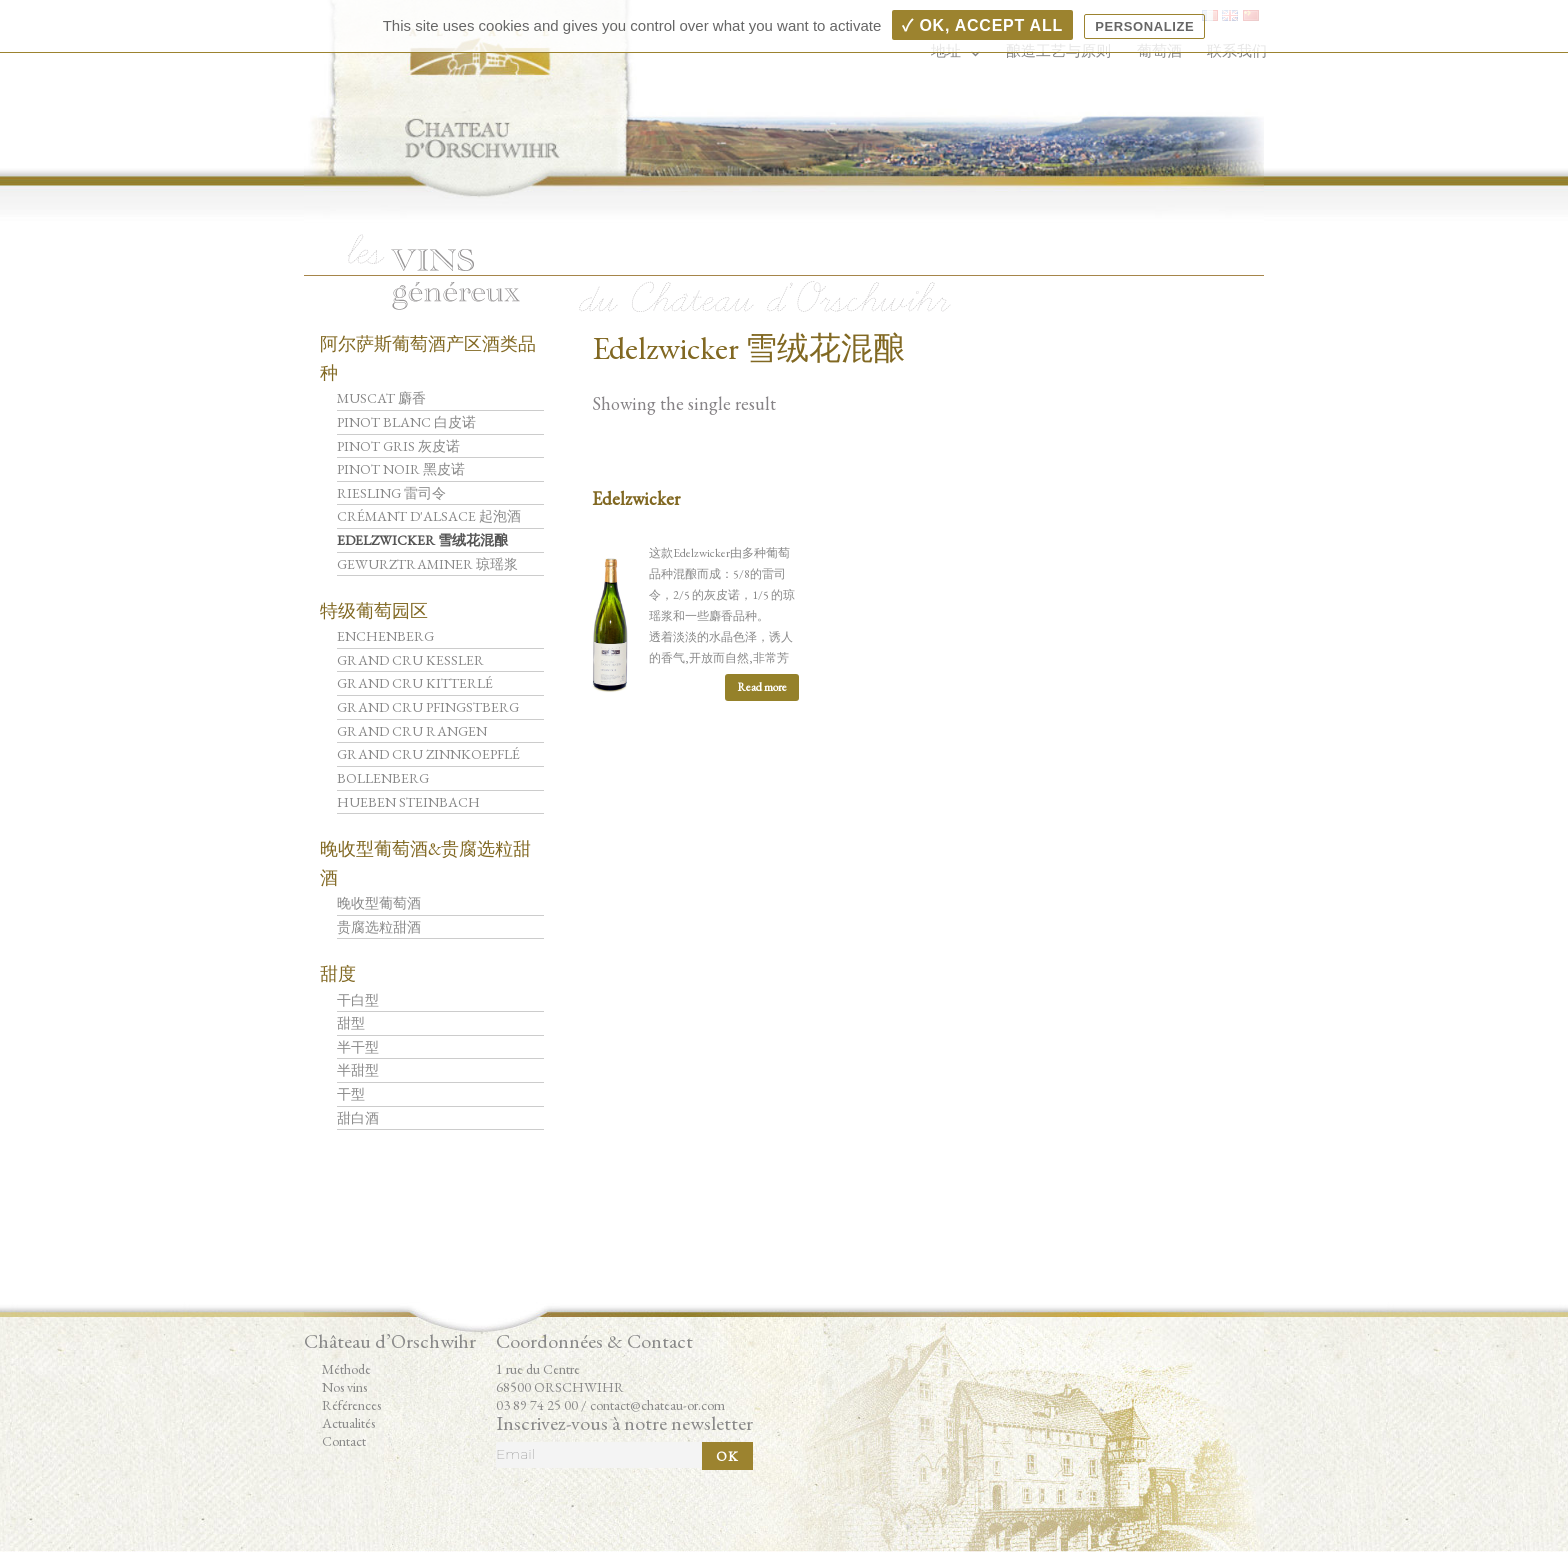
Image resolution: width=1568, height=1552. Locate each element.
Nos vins (344, 1387)
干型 (351, 1094)
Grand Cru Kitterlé (415, 683)
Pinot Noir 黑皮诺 (401, 469)
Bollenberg (383, 778)
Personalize (1144, 26)
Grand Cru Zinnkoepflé (428, 754)
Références (351, 1405)
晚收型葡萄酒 (379, 903)
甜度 (338, 973)
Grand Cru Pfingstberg (428, 707)
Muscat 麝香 (381, 398)
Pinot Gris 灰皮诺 (398, 446)
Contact (344, 1441)
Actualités (348, 1423)
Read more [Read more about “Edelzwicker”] (762, 687)
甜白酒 (358, 1118)
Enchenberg (385, 636)
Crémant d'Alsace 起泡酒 (429, 516)
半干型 (358, 1047)
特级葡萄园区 (374, 610)
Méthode (346, 1369)
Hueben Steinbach (408, 802)
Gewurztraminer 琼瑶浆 (427, 564)
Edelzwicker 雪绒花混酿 (422, 540)
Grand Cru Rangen (412, 731)
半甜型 (358, 1070)
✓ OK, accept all (982, 25)
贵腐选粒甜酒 (379, 927)
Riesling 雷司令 (391, 493)
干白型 (358, 1000)
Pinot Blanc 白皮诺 (406, 422)
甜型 (351, 1023)
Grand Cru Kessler (410, 660)
